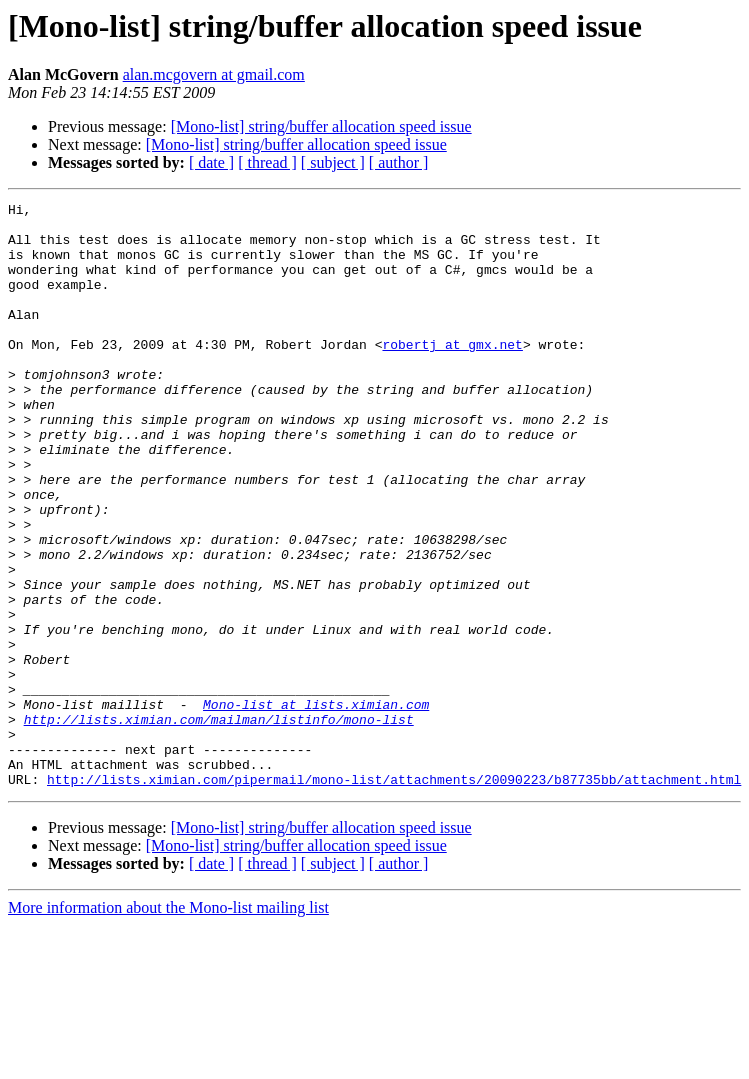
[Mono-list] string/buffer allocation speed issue (321, 126)
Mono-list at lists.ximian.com (316, 806)
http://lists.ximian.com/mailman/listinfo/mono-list (219, 824)
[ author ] (399, 162)
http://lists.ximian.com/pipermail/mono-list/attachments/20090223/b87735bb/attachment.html (394, 896)
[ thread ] (267, 162)
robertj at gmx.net (452, 374)
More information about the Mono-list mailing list (168, 1024)
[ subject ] (333, 162)
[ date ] (211, 162)
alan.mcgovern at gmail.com (214, 74)
